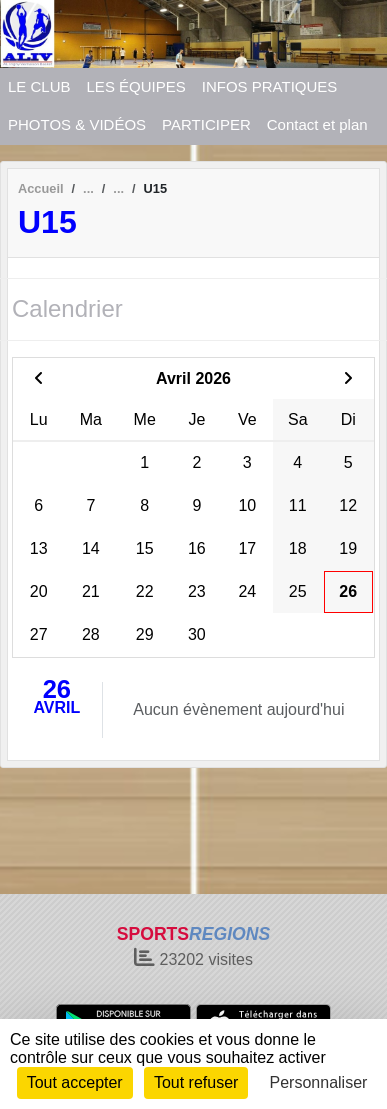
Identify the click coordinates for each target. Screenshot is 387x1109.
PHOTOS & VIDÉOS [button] (77, 124)
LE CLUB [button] (39, 86)
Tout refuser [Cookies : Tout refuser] (196, 1082)
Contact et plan (317, 124)
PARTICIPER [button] (206, 124)
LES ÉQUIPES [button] (136, 86)
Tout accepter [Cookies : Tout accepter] (75, 1082)
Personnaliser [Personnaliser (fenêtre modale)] (319, 1082)
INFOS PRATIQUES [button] (270, 86)
